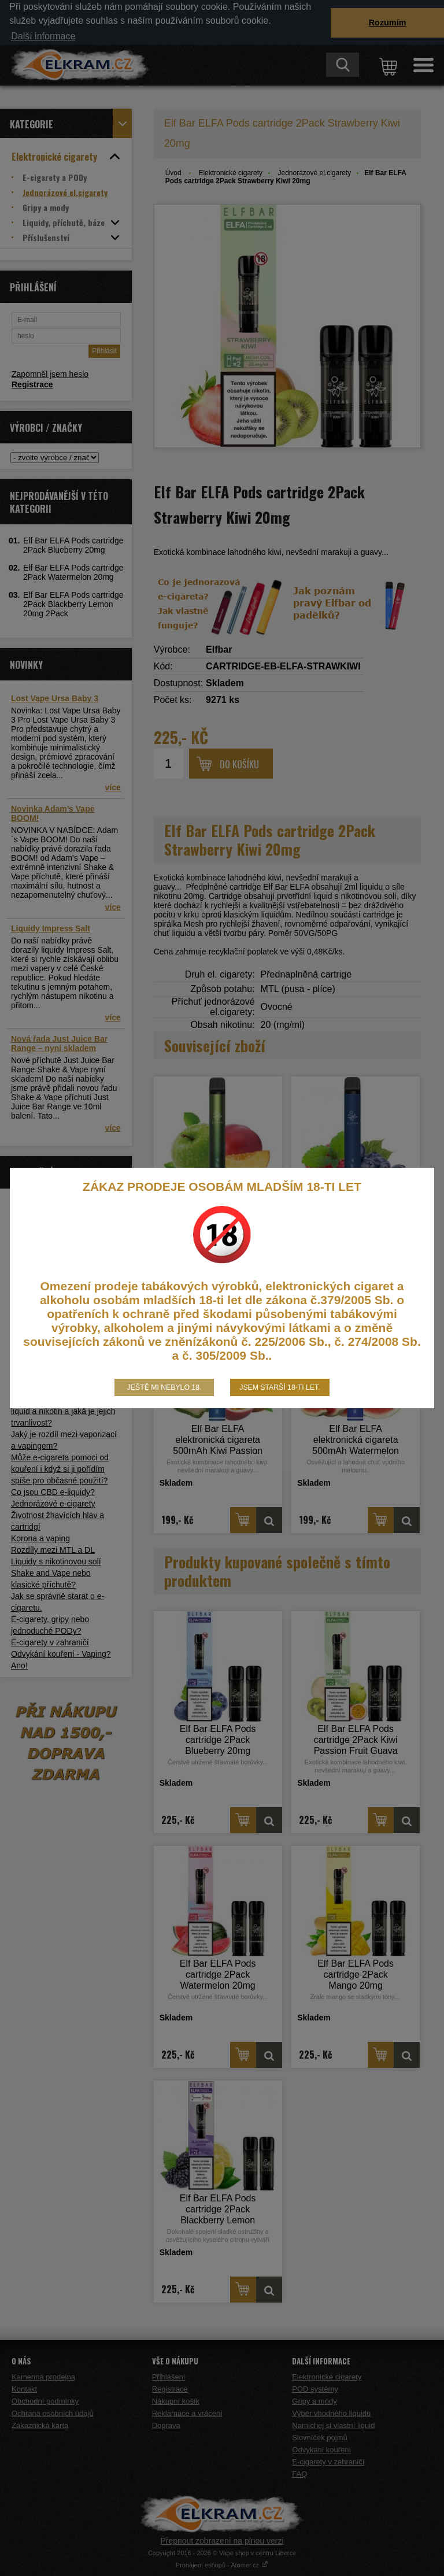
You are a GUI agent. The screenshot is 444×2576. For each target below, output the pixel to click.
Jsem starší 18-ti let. (279, 1387)
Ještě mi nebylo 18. (164, 1387)
